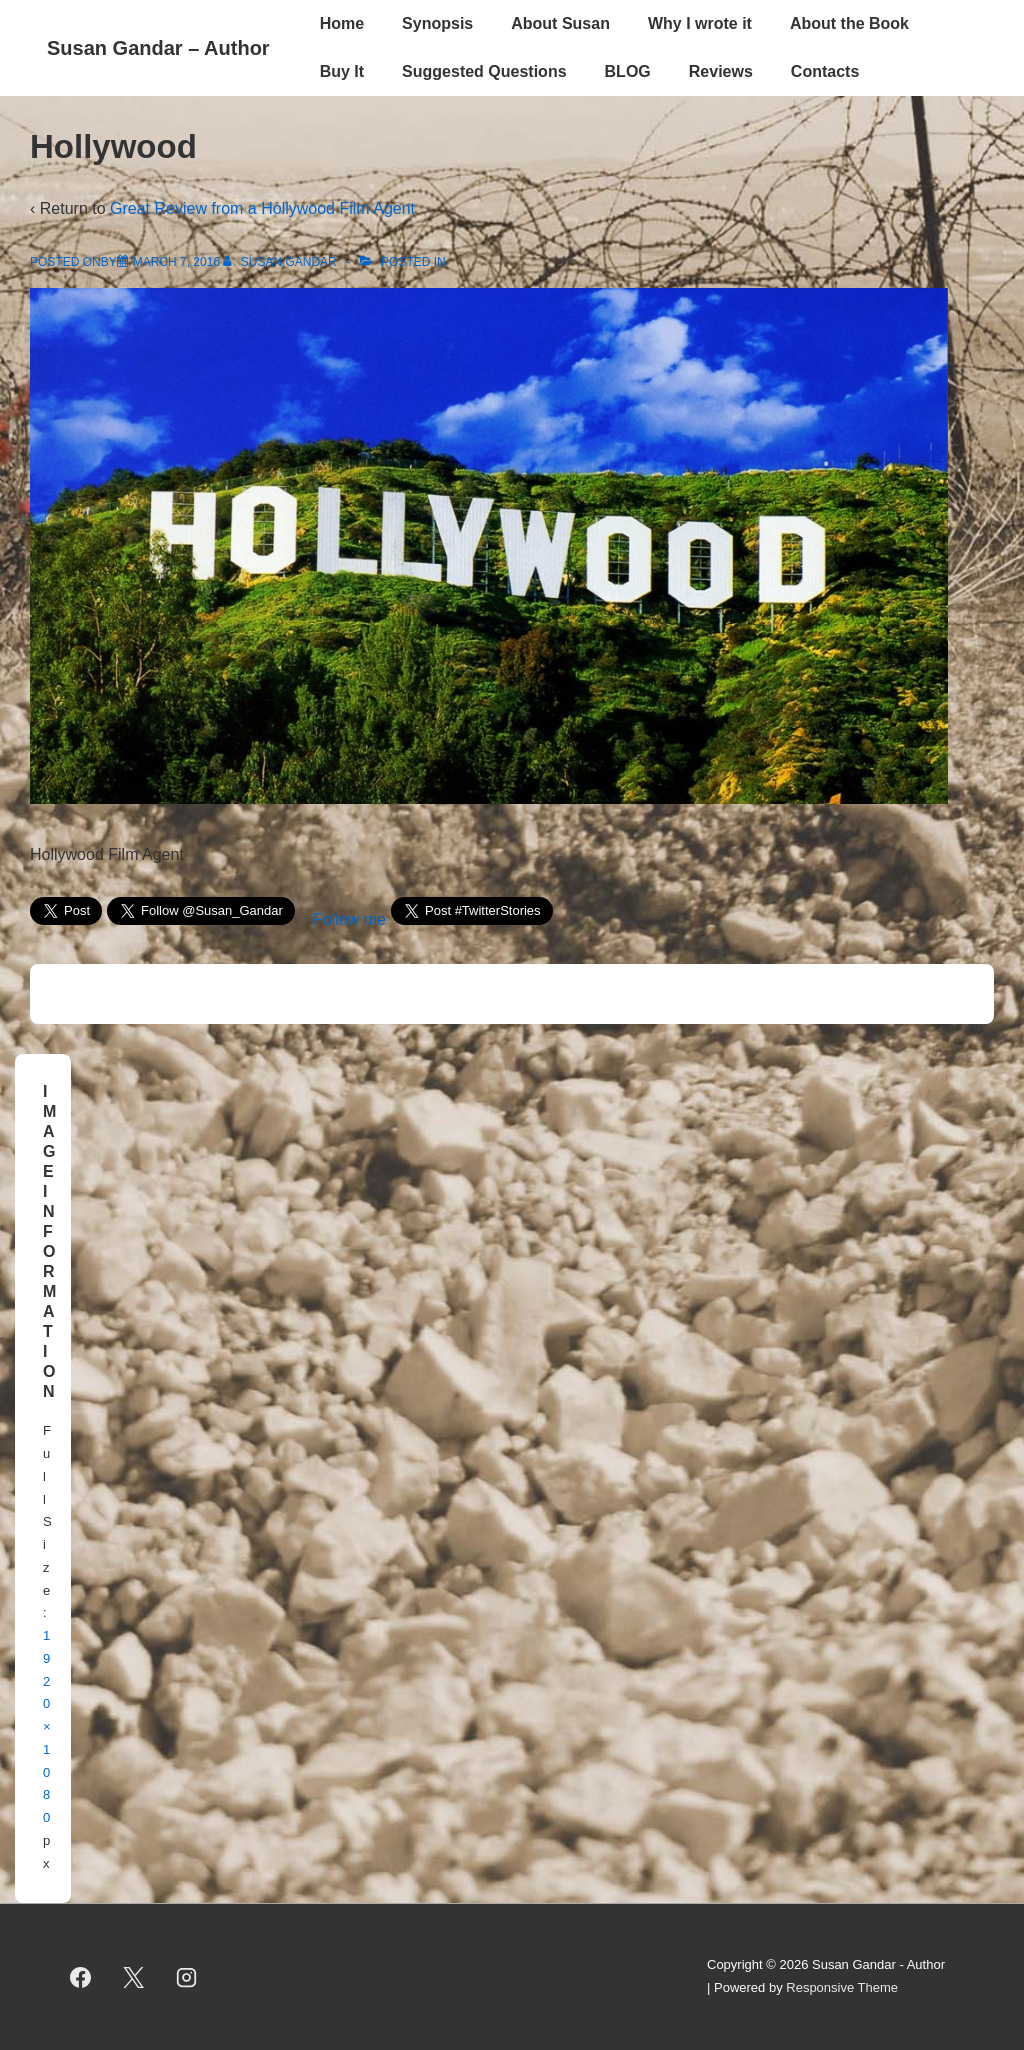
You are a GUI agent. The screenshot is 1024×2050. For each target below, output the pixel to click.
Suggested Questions (484, 71)
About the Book (849, 23)
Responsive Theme (842, 1987)
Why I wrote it (700, 23)
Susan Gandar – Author (158, 48)
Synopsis (437, 23)
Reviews (721, 71)
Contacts (825, 71)
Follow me (349, 919)
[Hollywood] (176, 262)
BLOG (628, 71)
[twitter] (134, 1977)
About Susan (560, 23)
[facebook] (81, 1977)
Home (342, 23)
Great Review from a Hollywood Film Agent (262, 208)
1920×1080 (47, 1726)
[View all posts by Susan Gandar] (281, 262)
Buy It (342, 71)
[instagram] (187, 1977)
